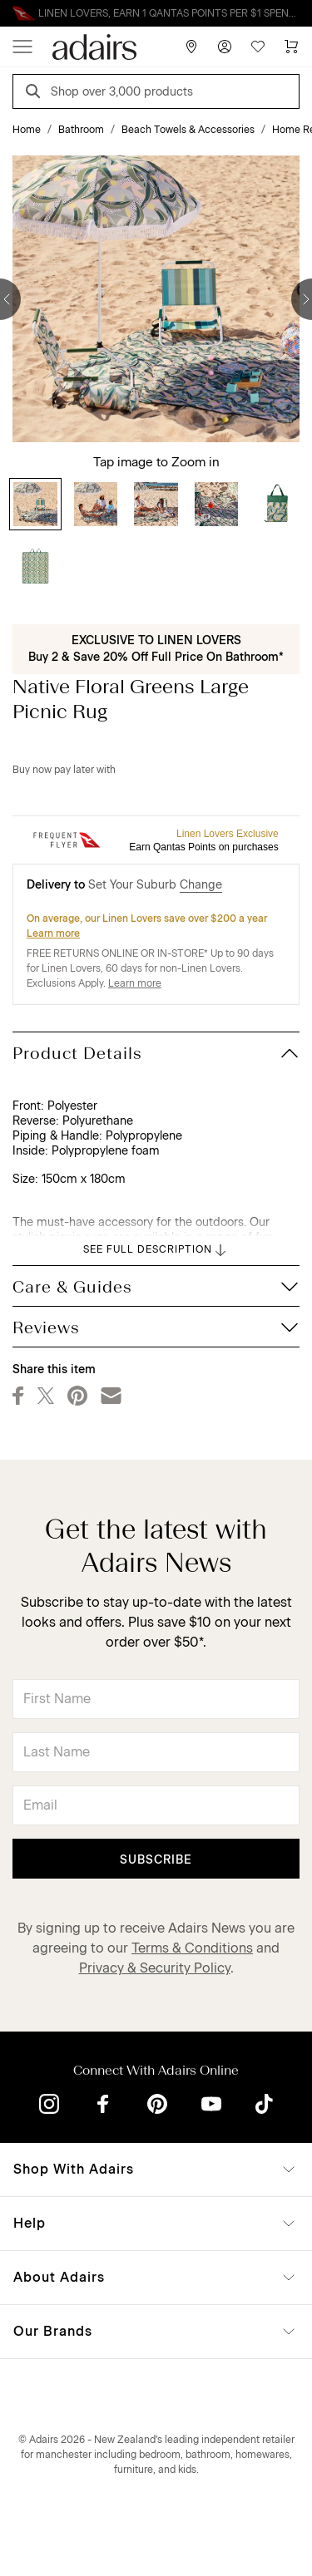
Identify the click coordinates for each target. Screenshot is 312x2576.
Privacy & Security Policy (154, 1968)
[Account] (224, 46)
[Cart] (291, 46)
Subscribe (156, 1860)
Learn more (53, 933)
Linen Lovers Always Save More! (156, 13)
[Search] (36, 93)
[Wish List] (258, 46)
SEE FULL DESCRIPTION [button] (156, 1250)
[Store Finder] (191, 46)
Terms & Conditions (192, 1948)
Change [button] (201, 885)
